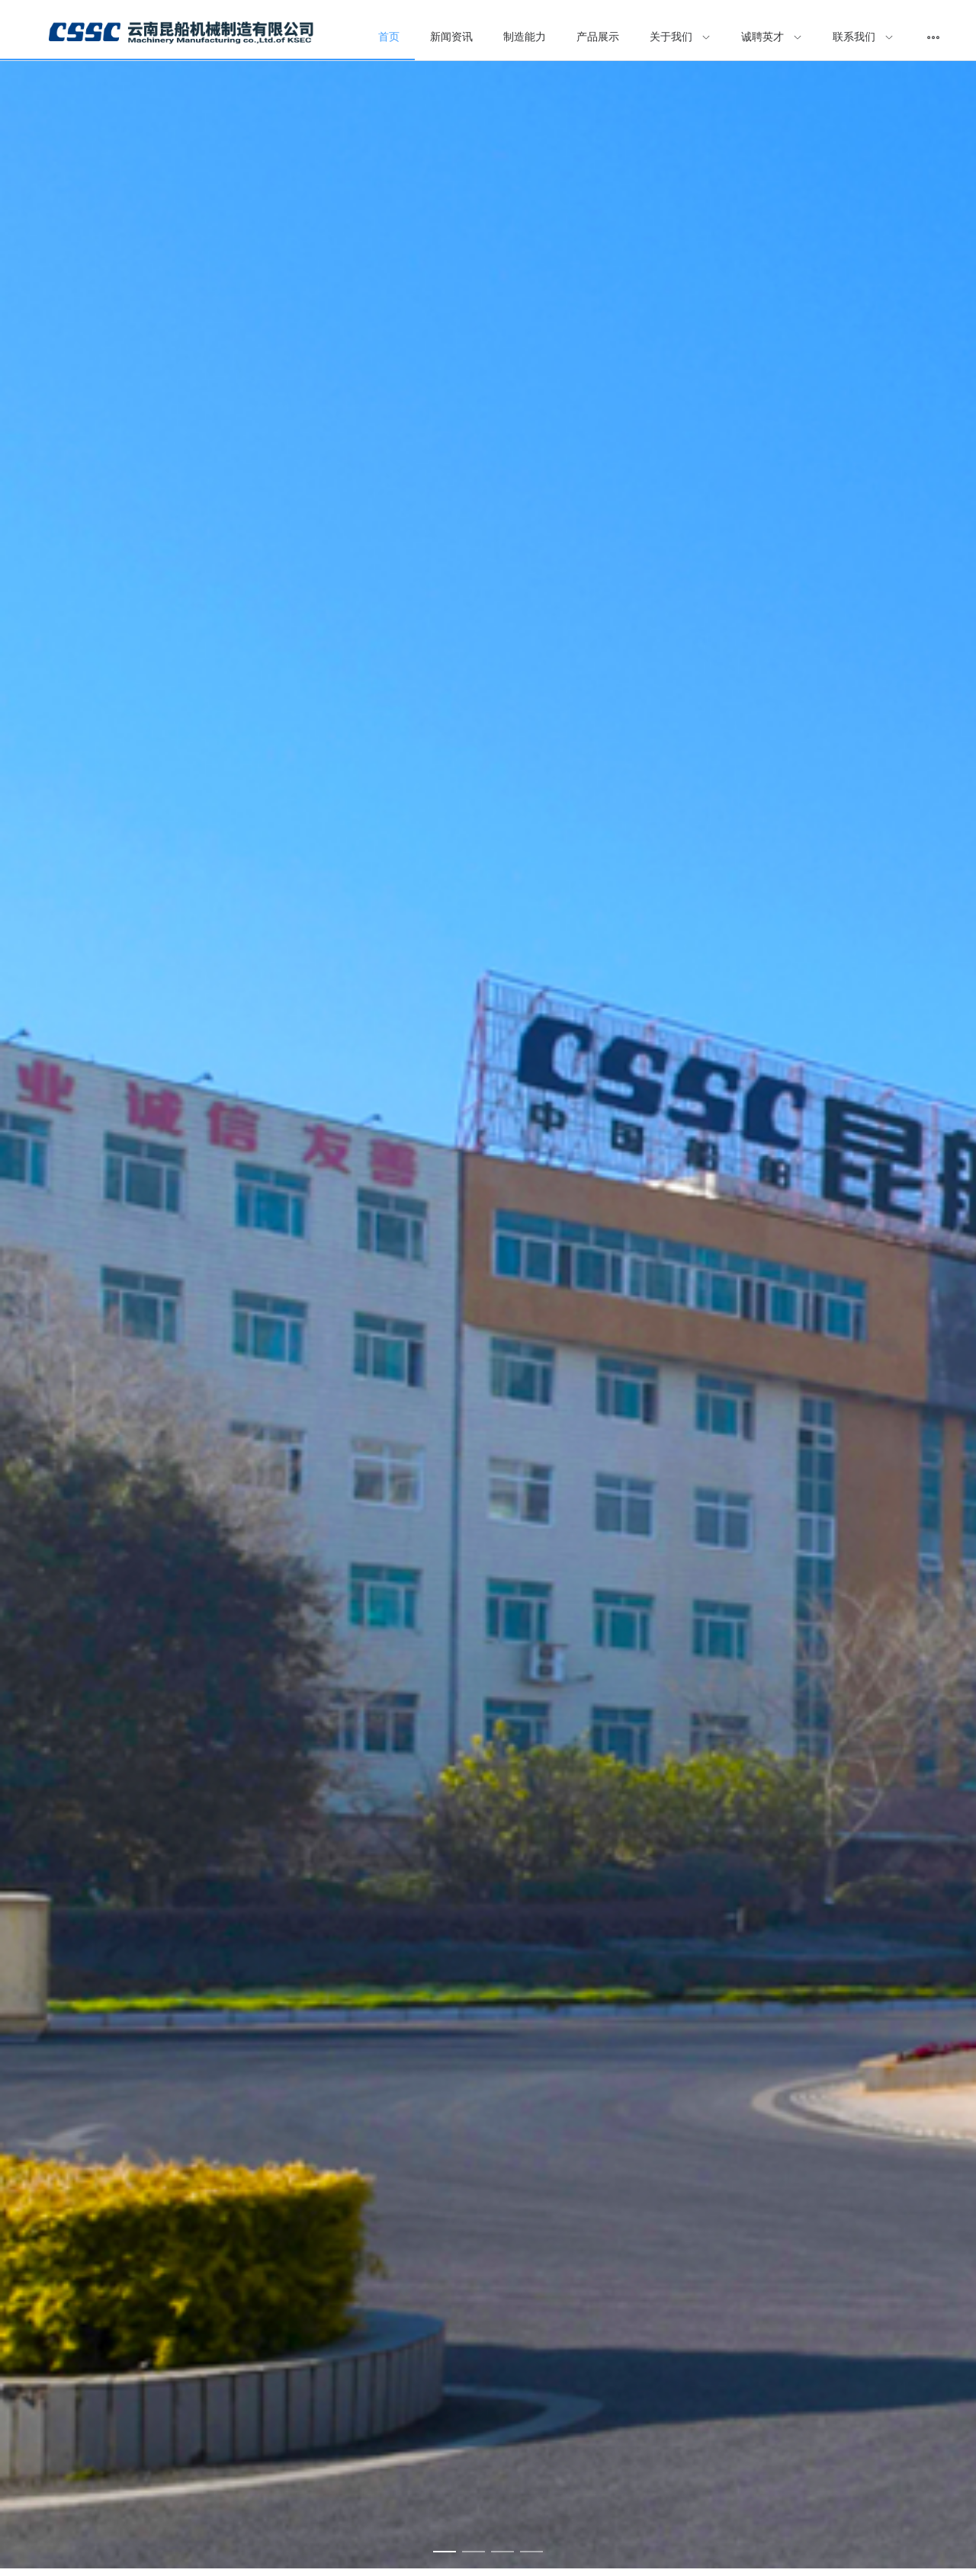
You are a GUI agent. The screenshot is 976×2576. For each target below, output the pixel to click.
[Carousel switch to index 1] (444, 2551)
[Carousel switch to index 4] (531, 2551)
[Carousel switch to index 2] (473, 2551)
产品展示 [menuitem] (597, 37)
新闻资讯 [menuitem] (451, 37)
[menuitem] (181, 37)
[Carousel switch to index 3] (502, 2551)
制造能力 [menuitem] (524, 37)
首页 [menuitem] (389, 37)
